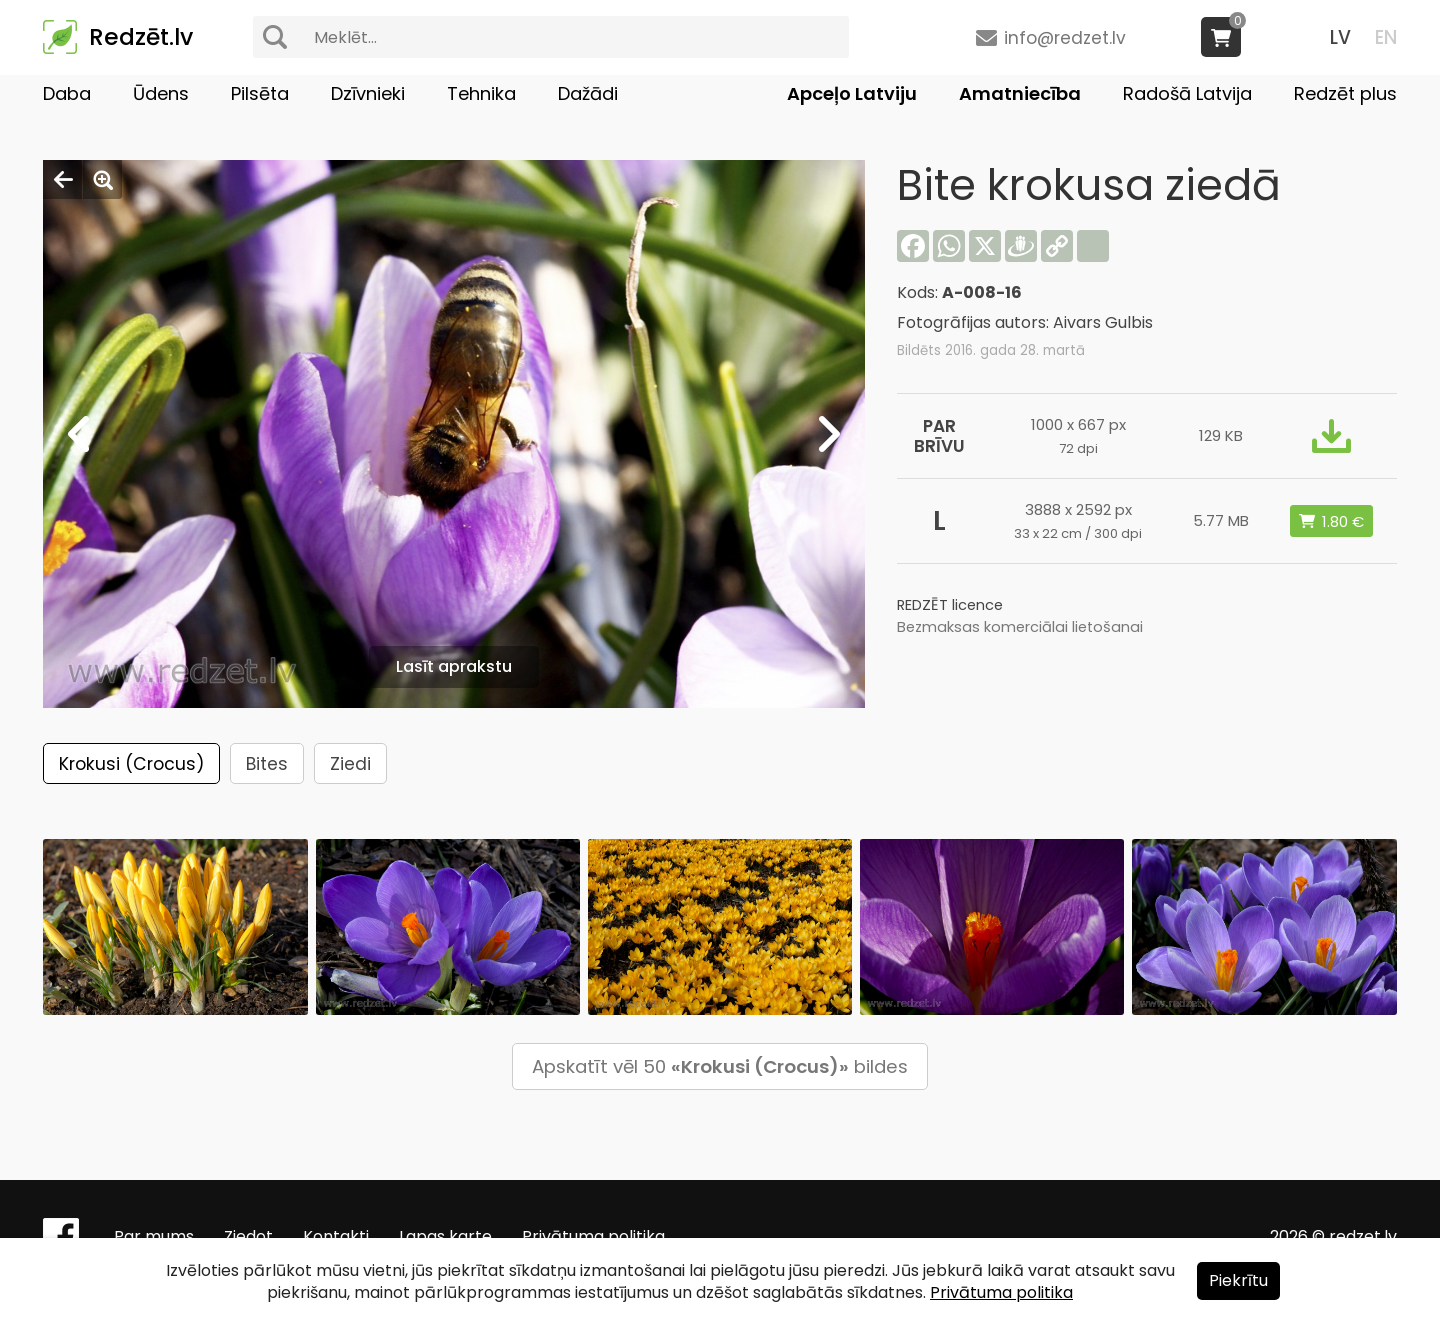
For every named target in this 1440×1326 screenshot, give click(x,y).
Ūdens (161, 93)
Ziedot (248, 1236)
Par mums (154, 1236)
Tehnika (481, 93)
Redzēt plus (1345, 93)
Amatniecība (1020, 93)
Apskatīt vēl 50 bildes (720, 1066)
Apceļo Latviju (852, 93)
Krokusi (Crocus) (131, 764)
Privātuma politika (593, 1236)
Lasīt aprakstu (454, 666)
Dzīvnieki (368, 93)
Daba (67, 93)
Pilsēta (260, 93)
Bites (267, 764)
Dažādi (588, 93)
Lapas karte (445, 1236)
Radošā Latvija (1187, 93)
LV (1340, 37)
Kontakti (336, 1236)
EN (1386, 37)
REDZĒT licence (950, 605)
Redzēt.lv (141, 37)
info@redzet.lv (1065, 38)
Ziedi (350, 764)
